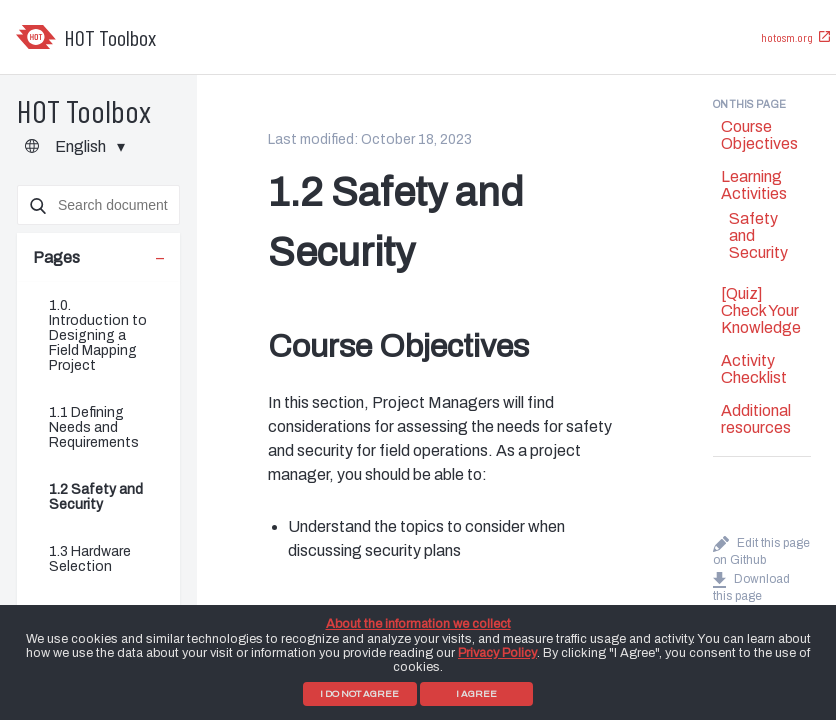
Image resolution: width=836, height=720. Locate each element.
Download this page (751, 584)
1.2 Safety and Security (96, 497)
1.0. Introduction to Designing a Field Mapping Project (98, 335)
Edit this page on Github (761, 548)
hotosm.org (787, 37)
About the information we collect (418, 624)
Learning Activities (754, 185)
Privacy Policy (497, 653)
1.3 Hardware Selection (90, 559)
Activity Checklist (754, 369)
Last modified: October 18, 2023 (370, 139)
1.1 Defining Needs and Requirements (94, 427)
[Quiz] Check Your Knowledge (761, 310)
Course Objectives (759, 135)
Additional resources (756, 419)
